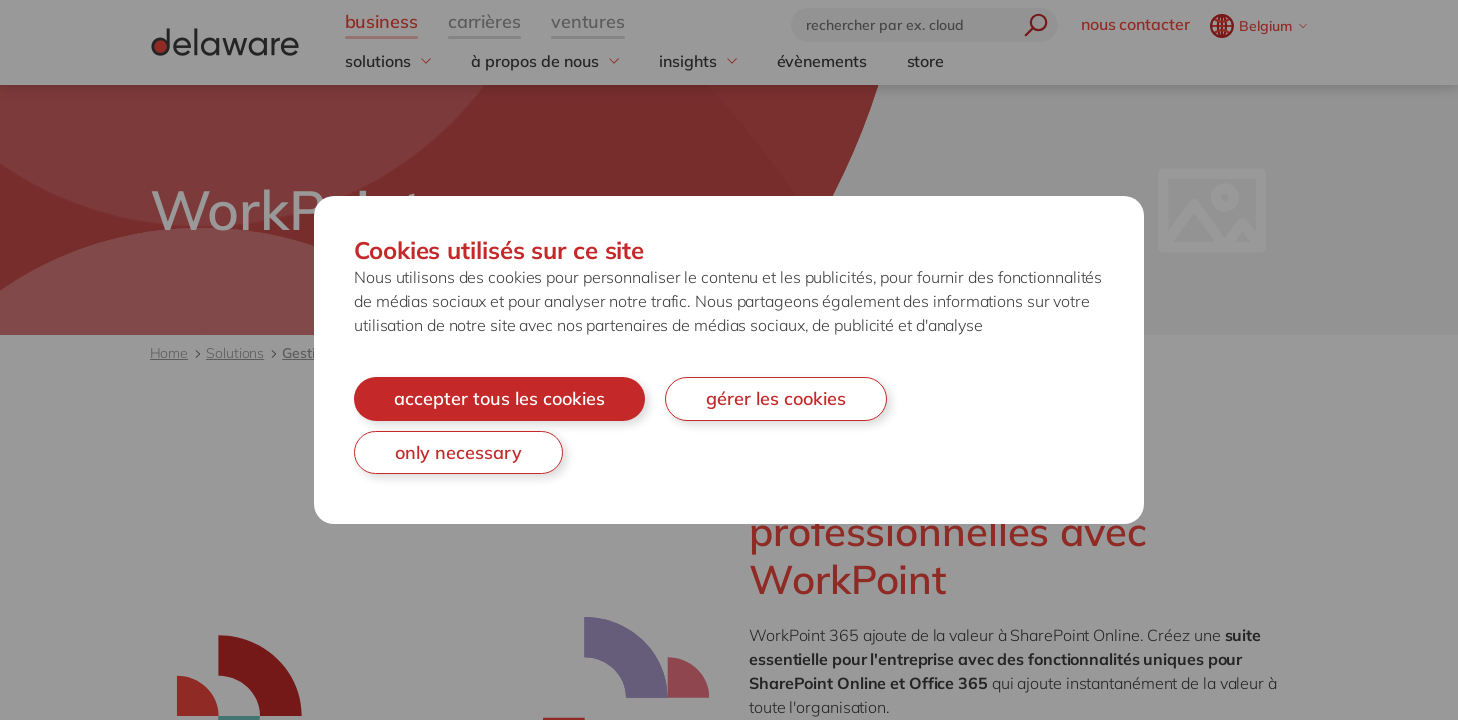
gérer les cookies (776, 398)
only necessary (458, 452)
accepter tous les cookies (499, 398)
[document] (729, 360)
